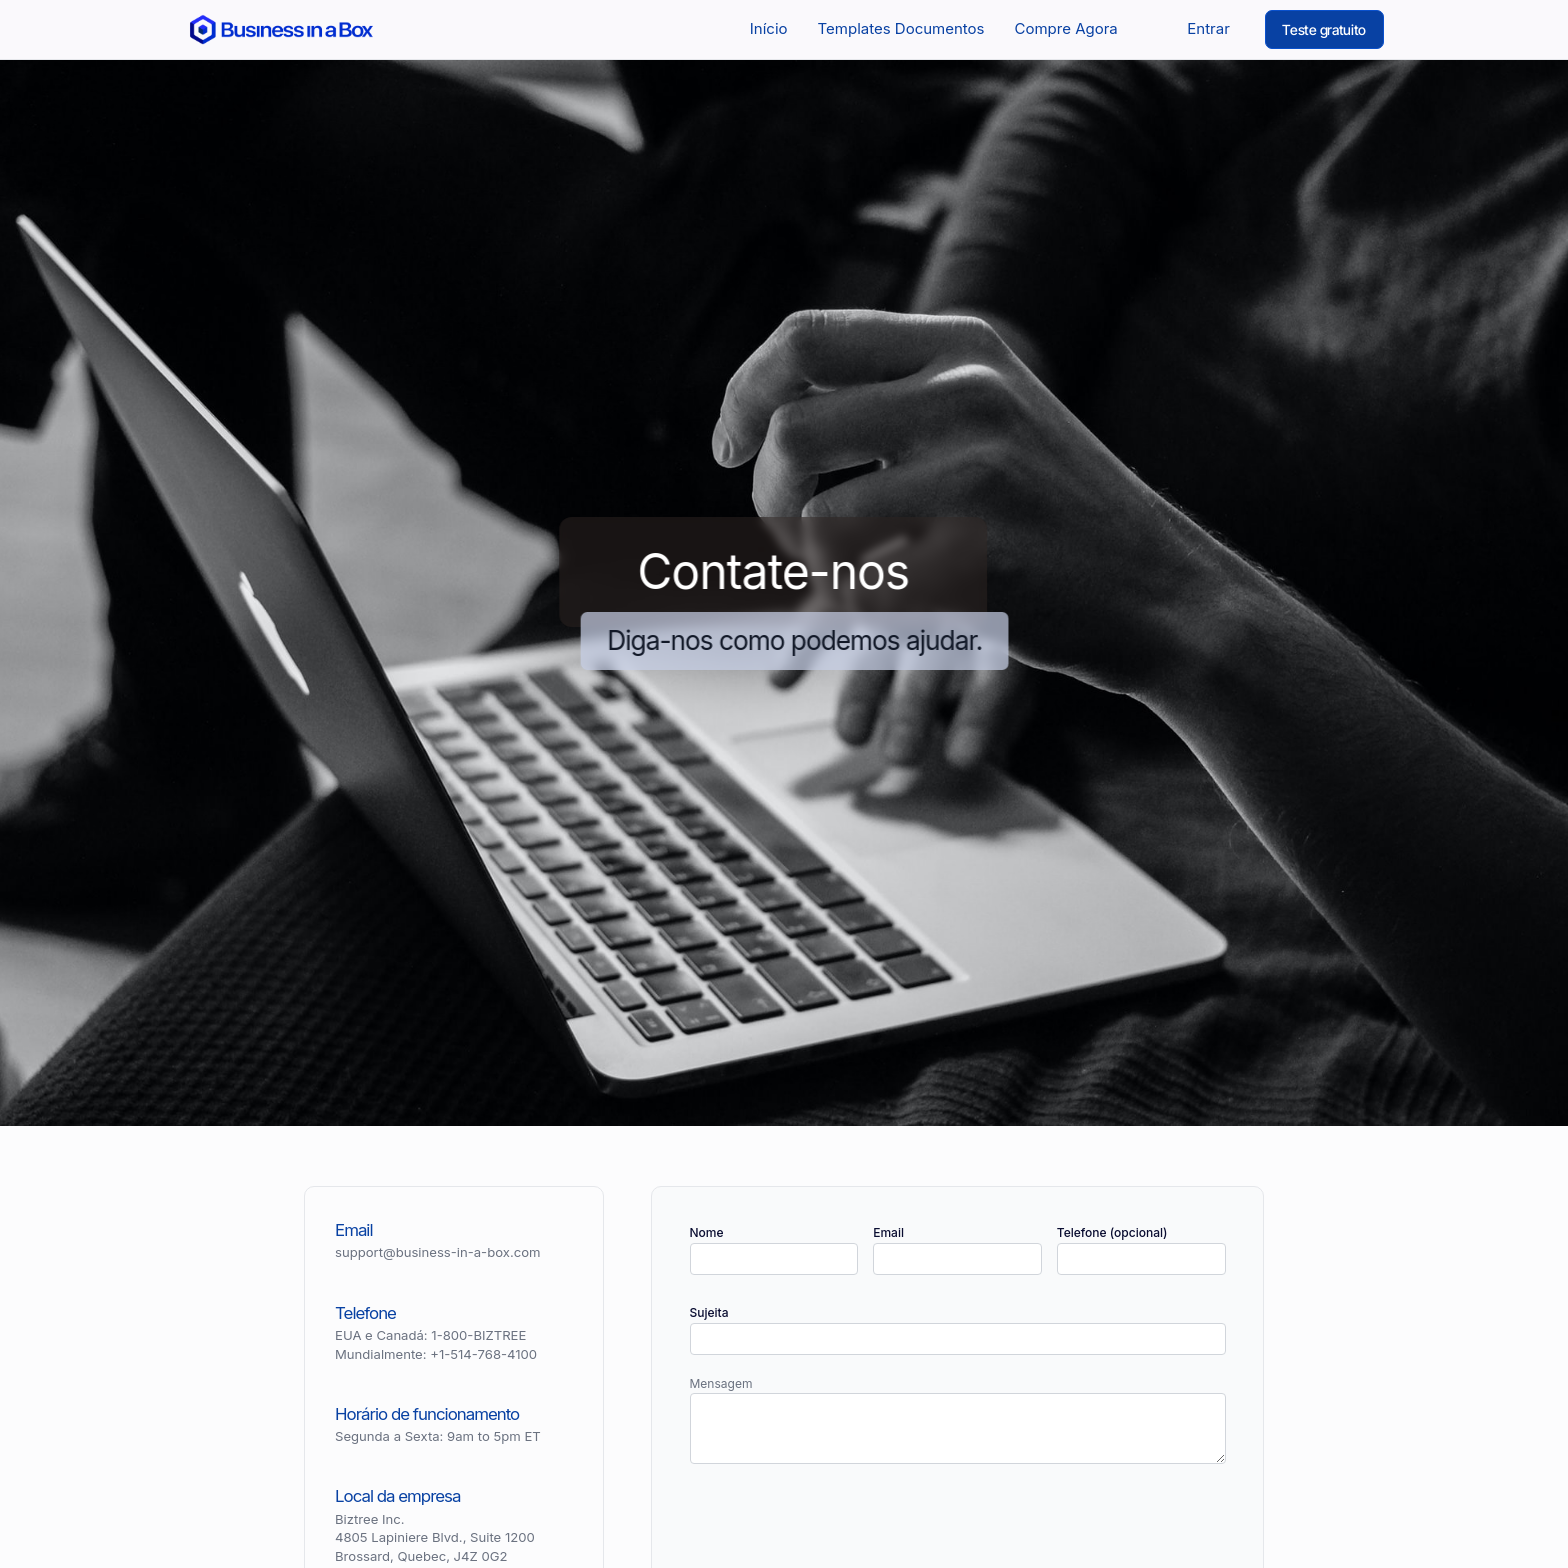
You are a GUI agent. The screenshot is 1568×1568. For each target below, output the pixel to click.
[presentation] (842, 1526)
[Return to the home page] (281, 29)
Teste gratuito (1324, 29)
